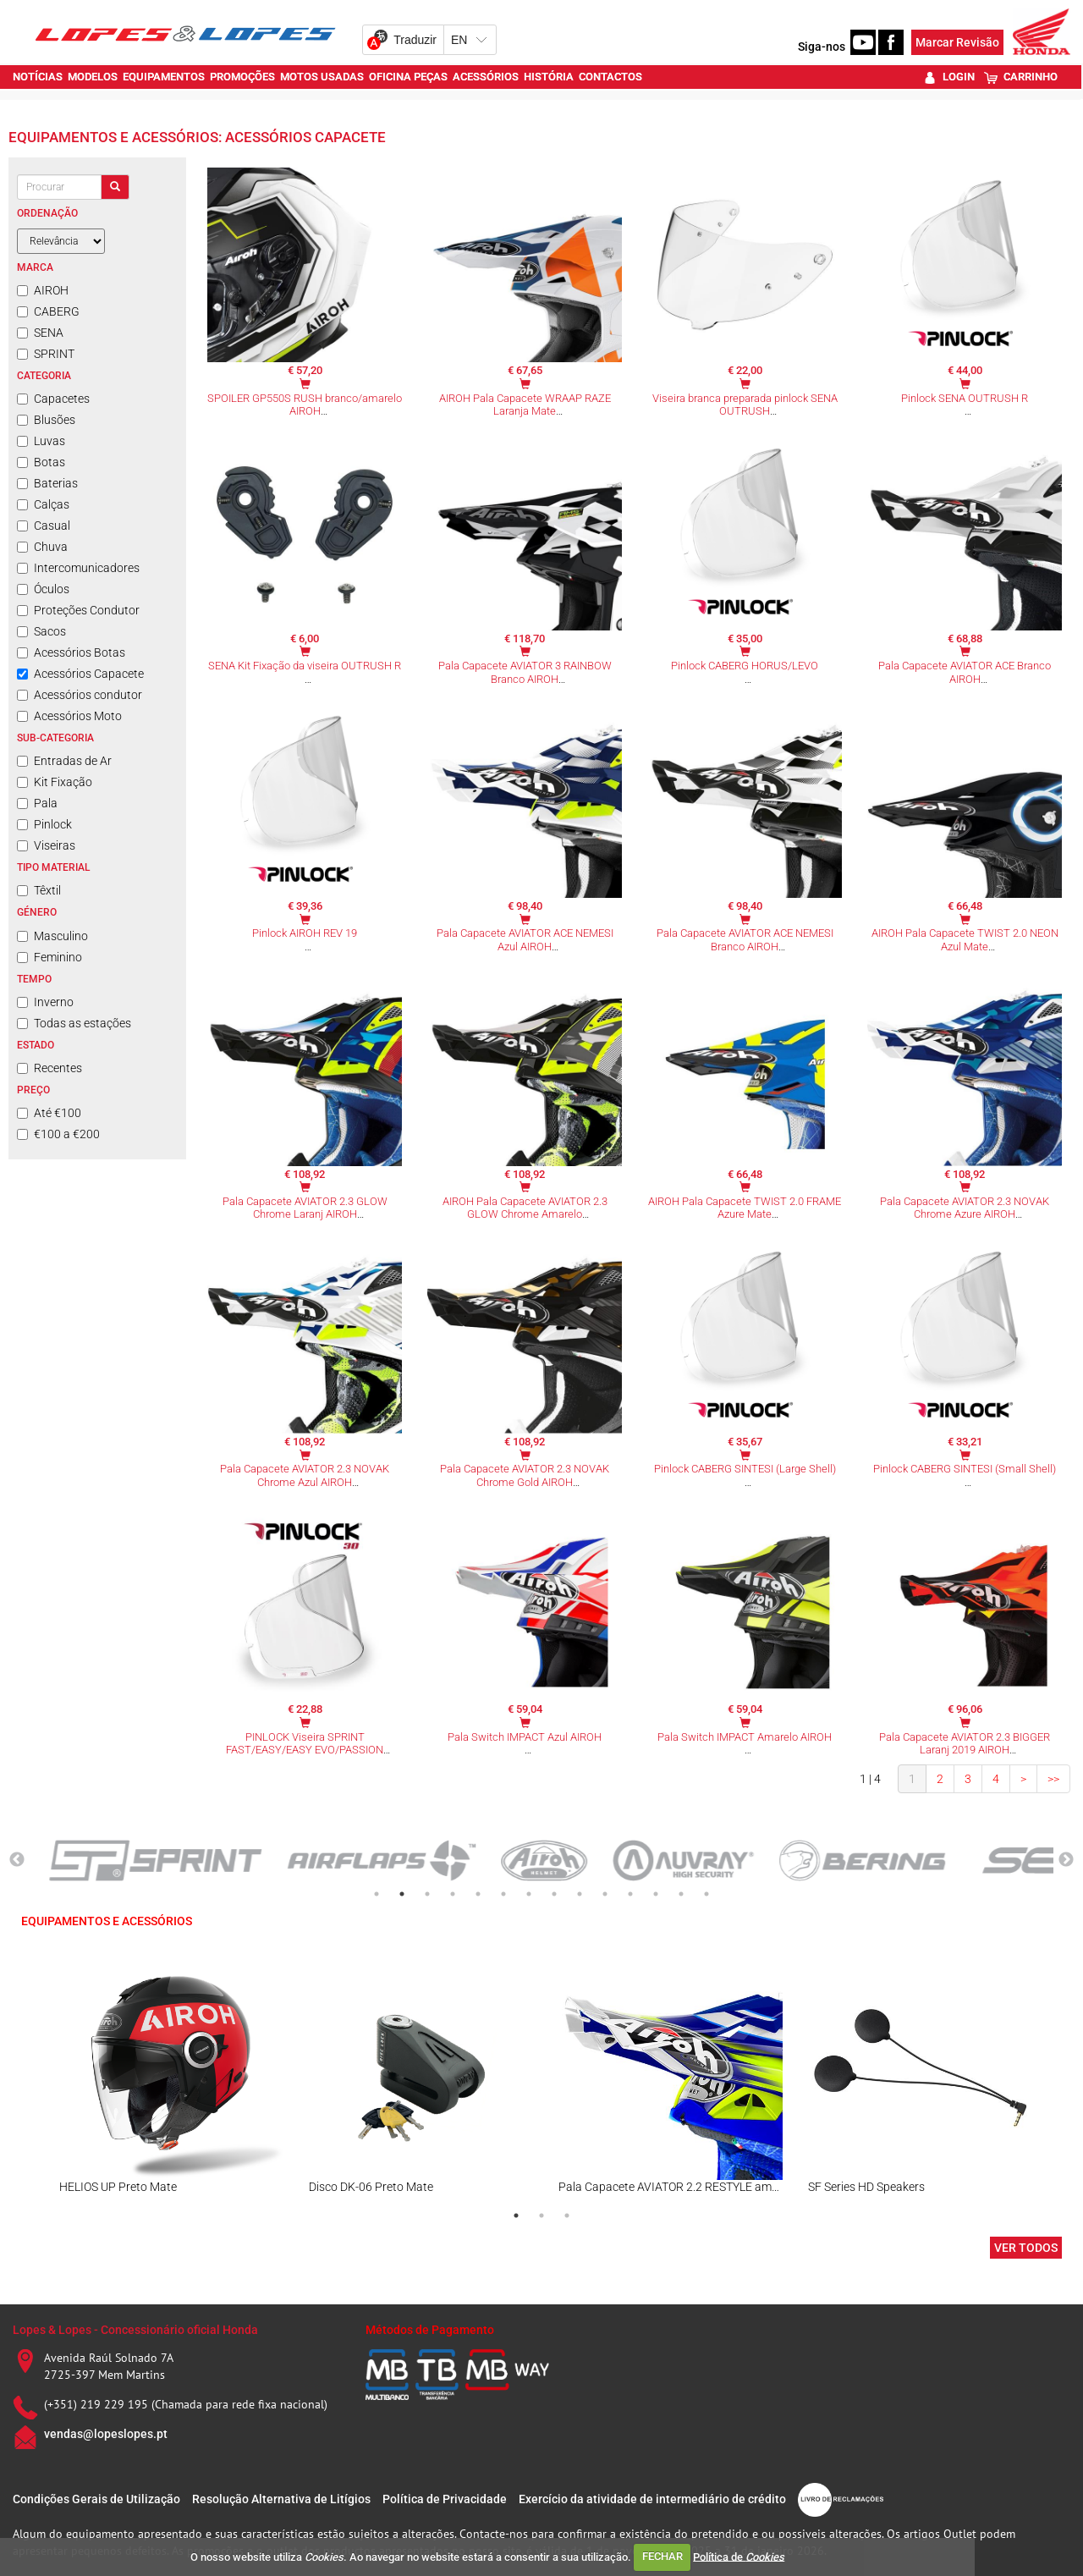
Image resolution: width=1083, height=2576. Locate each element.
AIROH (43, 290)
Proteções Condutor (78, 610)
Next (1066, 1860)
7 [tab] (528, 1893)
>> (1053, 1779)
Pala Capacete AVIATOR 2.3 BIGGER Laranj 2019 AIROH (964, 1744)
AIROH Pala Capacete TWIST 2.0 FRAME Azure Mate (744, 1208)
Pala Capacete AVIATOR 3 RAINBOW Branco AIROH (525, 672)
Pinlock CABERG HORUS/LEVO (744, 665)
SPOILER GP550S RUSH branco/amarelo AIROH (304, 405)
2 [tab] (401, 1893)
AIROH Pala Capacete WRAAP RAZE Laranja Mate (525, 405)
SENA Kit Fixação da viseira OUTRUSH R (304, 665)
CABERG (48, 311)
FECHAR (662, 2556)
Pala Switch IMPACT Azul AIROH (525, 1737)
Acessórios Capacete (80, 673)
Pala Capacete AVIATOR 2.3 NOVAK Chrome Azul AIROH (304, 1475)
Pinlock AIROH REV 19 (304, 933)
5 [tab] (478, 1893)
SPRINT (45, 354)
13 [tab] (681, 1893)
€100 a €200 (58, 1134)
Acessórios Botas (71, 652)
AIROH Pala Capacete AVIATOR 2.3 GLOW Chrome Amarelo (525, 1208)
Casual (43, 525)
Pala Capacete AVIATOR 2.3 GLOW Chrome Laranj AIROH (305, 1208)
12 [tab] (655, 1893)
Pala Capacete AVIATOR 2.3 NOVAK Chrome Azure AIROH (964, 1208)
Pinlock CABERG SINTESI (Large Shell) (745, 1468)
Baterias (47, 483)
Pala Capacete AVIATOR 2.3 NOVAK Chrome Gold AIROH (524, 1475)
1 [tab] (376, 1893)
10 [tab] (604, 1893)
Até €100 (49, 1113)
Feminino (49, 957)
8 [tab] (554, 1893)
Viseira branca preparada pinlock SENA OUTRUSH (745, 405)
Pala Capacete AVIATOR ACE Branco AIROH (964, 672)
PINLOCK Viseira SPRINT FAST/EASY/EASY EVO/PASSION (304, 1744)
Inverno (45, 1002)
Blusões (46, 420)
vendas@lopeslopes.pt (106, 2434)
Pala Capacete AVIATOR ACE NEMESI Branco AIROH (745, 940)
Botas (41, 462)
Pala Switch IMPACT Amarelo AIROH (744, 1737)
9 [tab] (579, 1893)
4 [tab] (452, 1893)
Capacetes (53, 398)
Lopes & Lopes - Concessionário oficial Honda (135, 2330)
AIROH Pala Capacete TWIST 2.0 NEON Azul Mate (964, 940)
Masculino (52, 936)
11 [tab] (630, 1893)
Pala (37, 803)
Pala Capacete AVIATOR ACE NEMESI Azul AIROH (525, 940)
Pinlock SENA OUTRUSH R (964, 398)
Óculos (43, 589)
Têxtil (39, 890)
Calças (43, 504)
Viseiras (46, 845)
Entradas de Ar (64, 761)
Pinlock (44, 824)
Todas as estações (74, 1023)
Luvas (41, 441)
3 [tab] (427, 1893)
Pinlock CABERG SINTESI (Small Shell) (964, 1468)
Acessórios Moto (69, 716)
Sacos (41, 631)
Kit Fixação (54, 782)
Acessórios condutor (79, 695)
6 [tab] (503, 1893)
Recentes (49, 1068)
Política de (738, 2556)
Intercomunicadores (78, 568)
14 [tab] (706, 1893)
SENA (40, 332)
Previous (16, 1860)
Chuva (42, 546)
